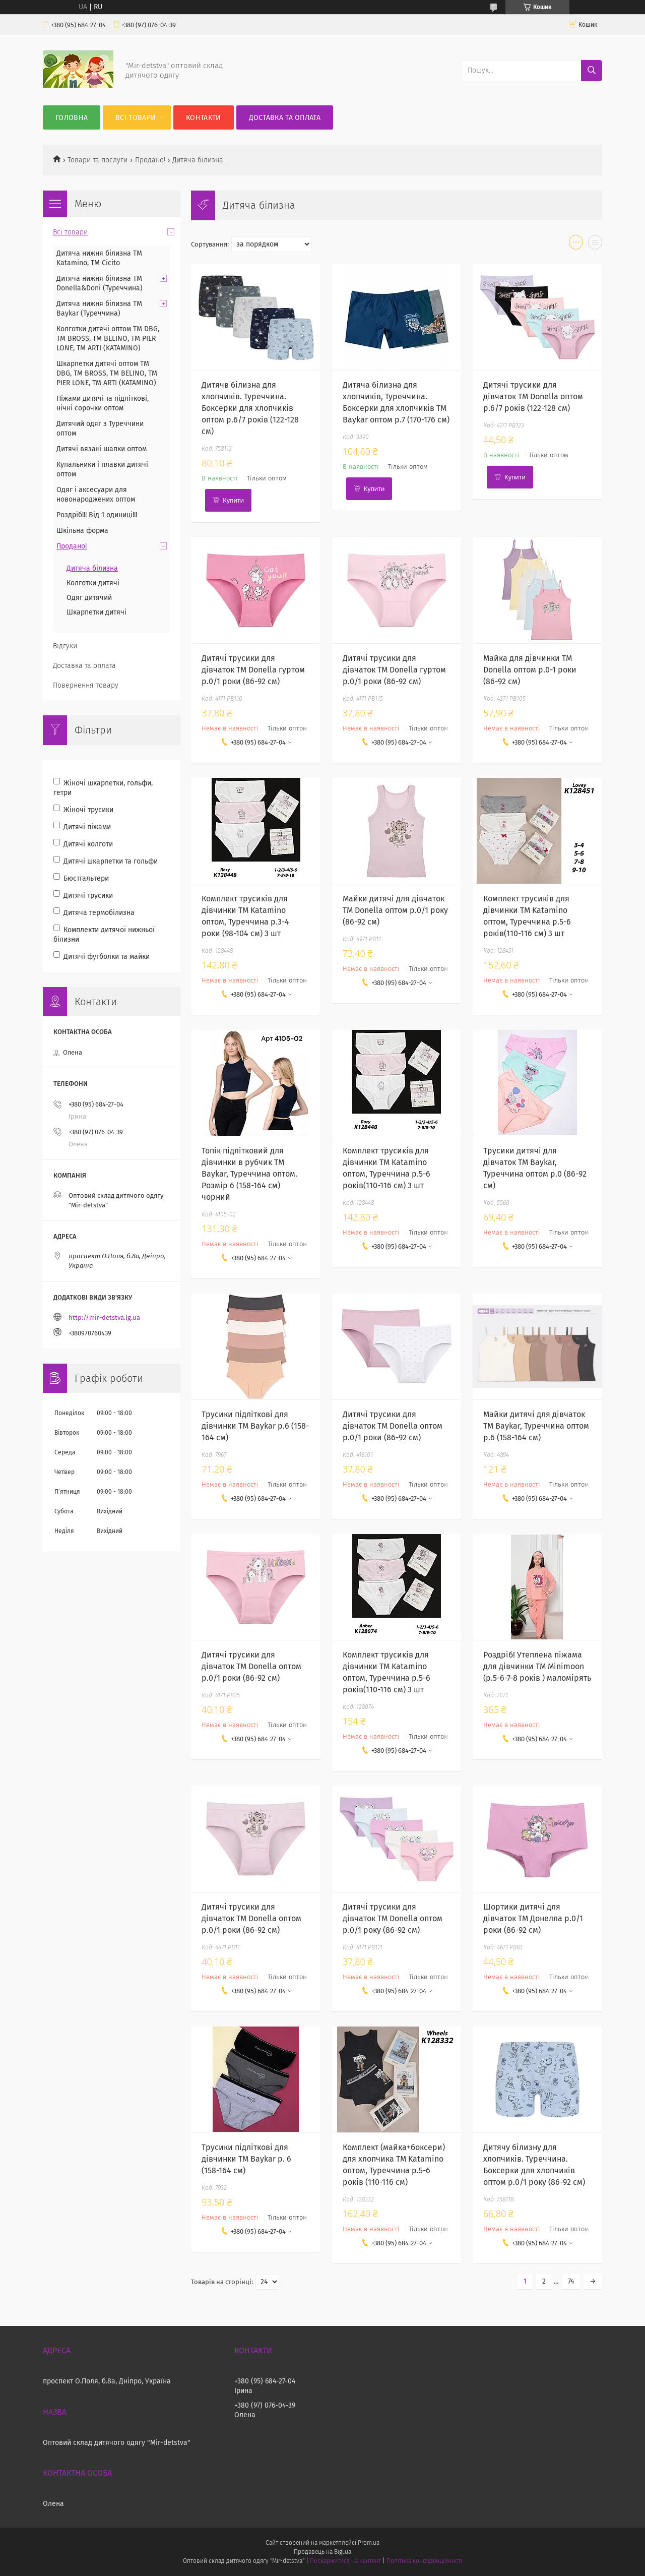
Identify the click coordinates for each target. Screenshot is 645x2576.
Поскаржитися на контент (345, 2560)
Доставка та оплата (284, 117)
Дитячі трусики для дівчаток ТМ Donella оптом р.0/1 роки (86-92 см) (392, 1425)
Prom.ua (368, 2542)
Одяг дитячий (89, 597)
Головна (71, 117)
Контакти (203, 117)
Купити (233, 500)
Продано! (150, 160)
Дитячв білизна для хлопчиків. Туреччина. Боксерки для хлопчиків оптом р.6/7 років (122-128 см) (250, 408)
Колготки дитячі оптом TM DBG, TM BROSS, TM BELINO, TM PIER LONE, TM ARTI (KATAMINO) (107, 338)
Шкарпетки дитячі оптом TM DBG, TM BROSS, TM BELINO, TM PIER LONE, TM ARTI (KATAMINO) (106, 373)
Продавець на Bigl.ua (322, 2551)
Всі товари (135, 117)
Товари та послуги (97, 160)
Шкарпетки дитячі (96, 612)
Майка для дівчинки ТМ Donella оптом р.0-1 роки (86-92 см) (529, 669)
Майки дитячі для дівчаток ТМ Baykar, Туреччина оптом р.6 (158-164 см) (536, 1425)
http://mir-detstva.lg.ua (104, 1317)
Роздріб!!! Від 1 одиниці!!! (96, 515)
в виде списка (595, 244)
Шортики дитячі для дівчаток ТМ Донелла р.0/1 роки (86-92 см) (533, 1918)
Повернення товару (85, 685)
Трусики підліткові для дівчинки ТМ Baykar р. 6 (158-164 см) (246, 2158)
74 (571, 2281)
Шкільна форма (82, 530)
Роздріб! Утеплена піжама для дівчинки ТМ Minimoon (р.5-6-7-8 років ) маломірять (537, 1666)
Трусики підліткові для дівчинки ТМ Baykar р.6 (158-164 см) (255, 1425)
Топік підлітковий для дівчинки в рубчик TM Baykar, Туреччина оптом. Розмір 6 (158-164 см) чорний (249, 1174)
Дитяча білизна (92, 568)
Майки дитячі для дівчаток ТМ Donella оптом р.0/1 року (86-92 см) (395, 910)
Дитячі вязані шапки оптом (101, 449)
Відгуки (65, 646)
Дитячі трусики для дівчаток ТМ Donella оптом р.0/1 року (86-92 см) (392, 1918)
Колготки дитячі (93, 583)
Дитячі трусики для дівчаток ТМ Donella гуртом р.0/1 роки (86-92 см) (253, 669)
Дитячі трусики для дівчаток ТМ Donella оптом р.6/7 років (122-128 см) (533, 396)
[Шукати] (591, 70)
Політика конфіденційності (424, 2560)
